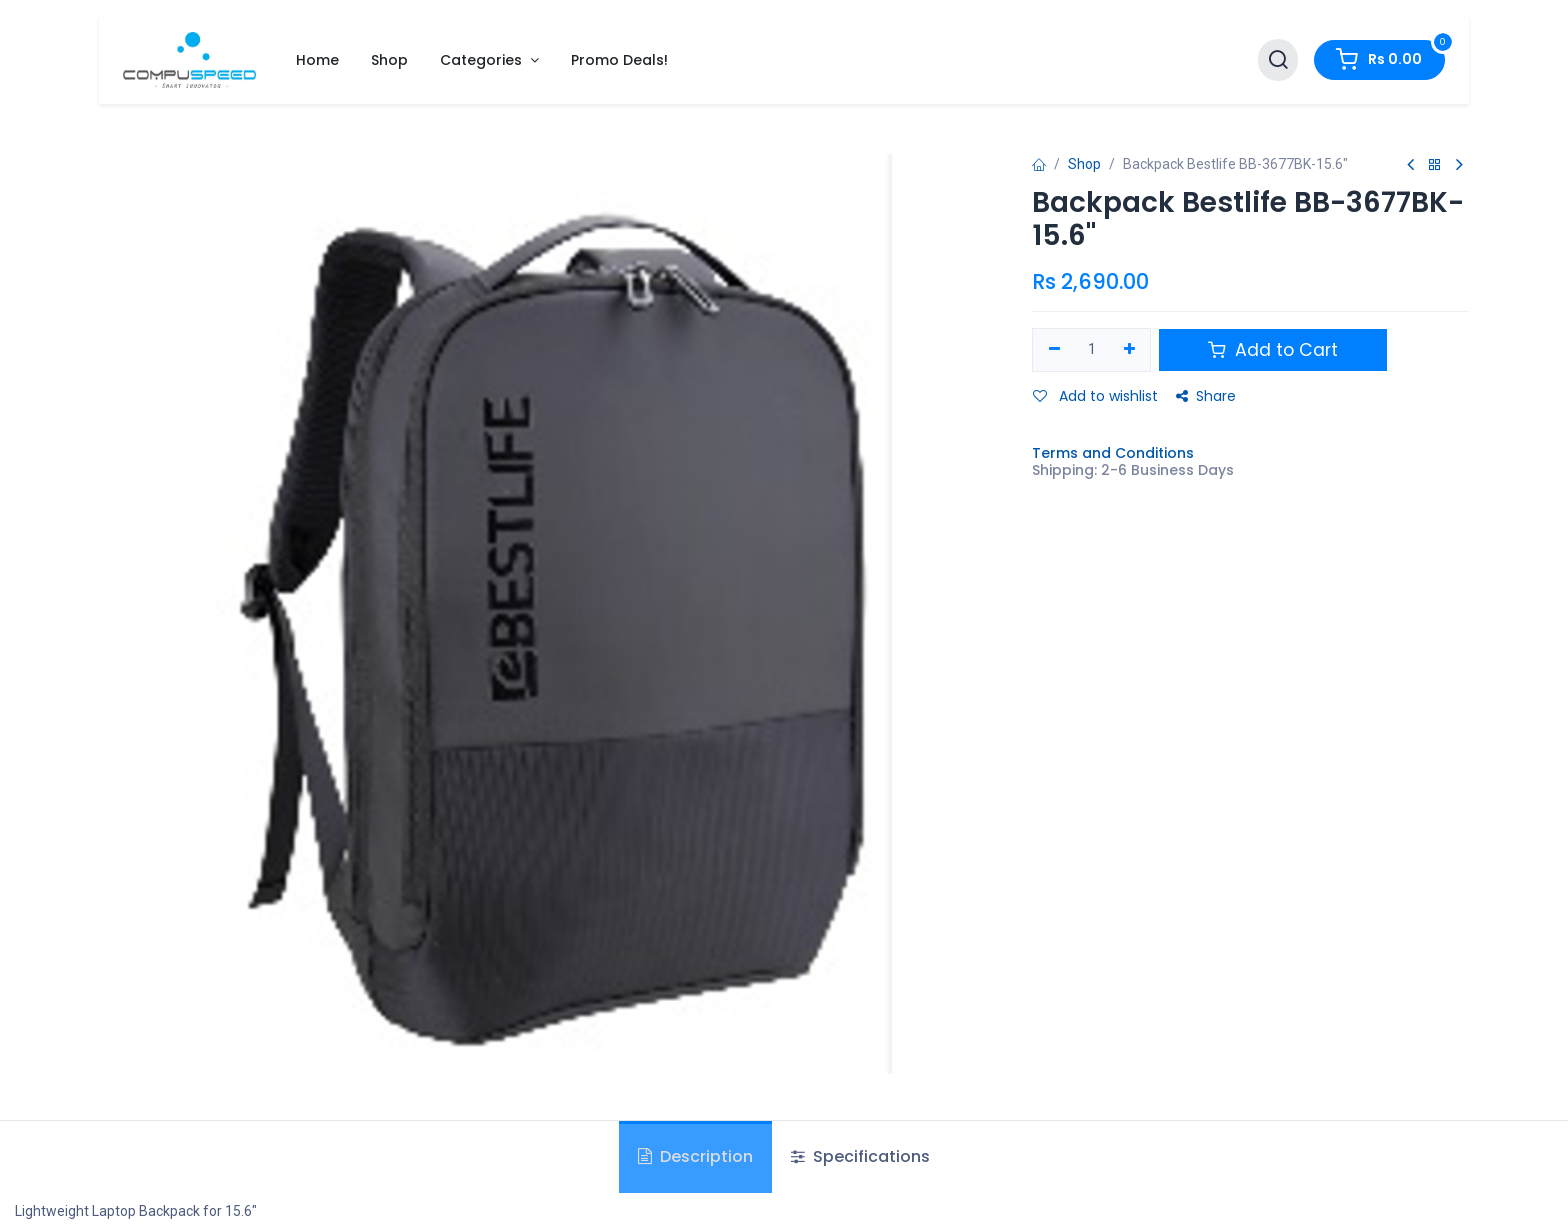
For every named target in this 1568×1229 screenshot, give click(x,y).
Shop (1084, 164)
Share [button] (1206, 396)
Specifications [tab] (860, 1156)
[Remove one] (1054, 350)
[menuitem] (317, 60)
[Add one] (1129, 350)
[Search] (1278, 60)
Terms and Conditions (1113, 453)
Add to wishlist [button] (1095, 396)
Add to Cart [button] (1273, 350)
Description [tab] (695, 1156)
